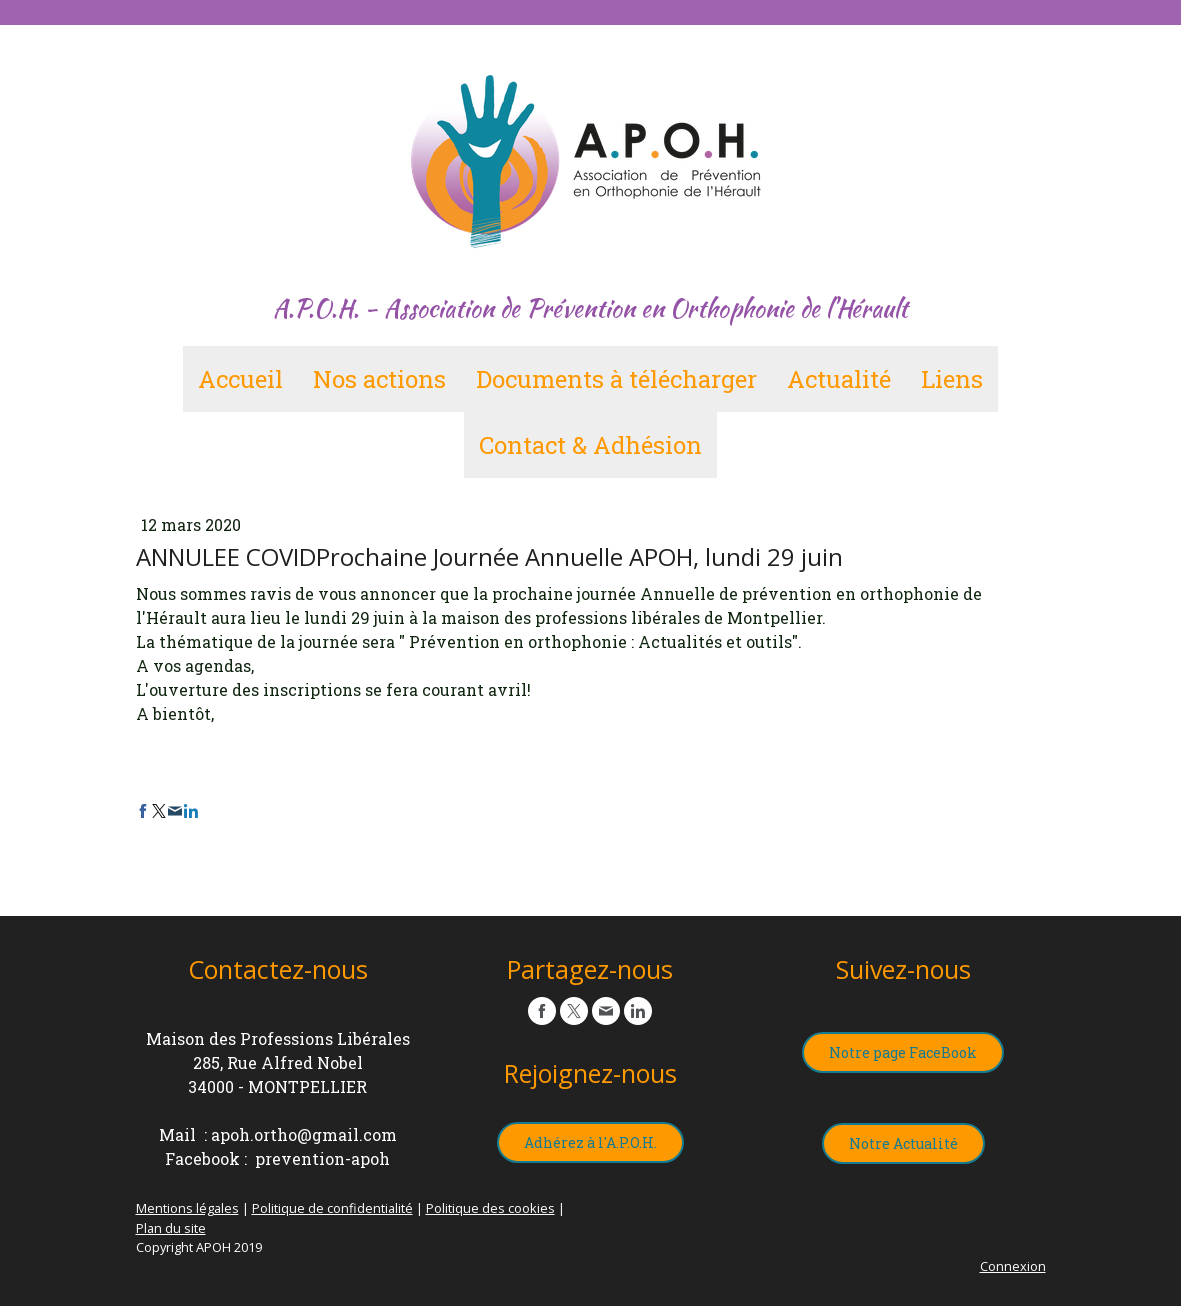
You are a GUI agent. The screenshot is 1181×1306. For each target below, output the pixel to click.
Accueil (240, 379)
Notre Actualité (903, 1143)
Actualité (839, 379)
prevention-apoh (322, 1158)
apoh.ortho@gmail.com (304, 1134)
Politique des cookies (490, 1208)
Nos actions (379, 379)
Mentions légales (187, 1208)
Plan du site (171, 1228)
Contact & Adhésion (590, 445)
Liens (952, 379)
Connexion (1013, 1266)
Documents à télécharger (616, 379)
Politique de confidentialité (332, 1208)
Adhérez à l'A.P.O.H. (590, 1142)
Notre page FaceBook (903, 1052)
